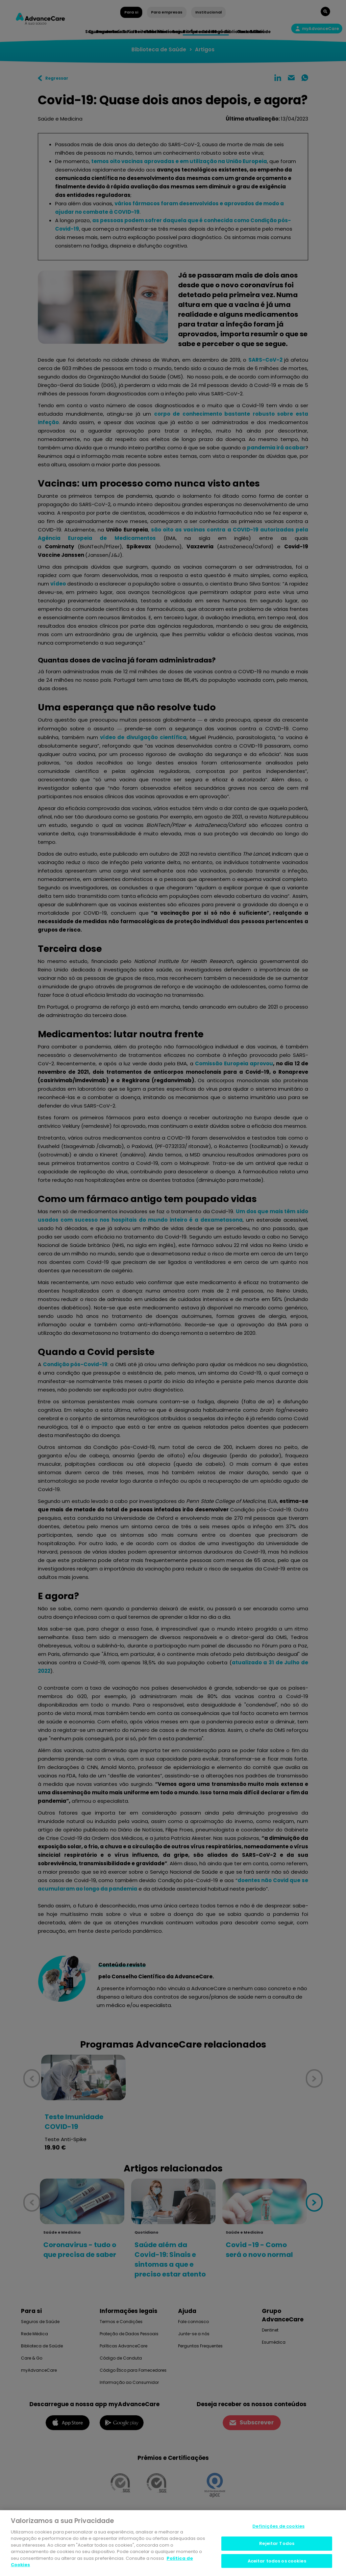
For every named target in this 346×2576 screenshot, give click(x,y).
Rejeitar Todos (276, 2543)
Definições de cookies (278, 2526)
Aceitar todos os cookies (277, 2561)
